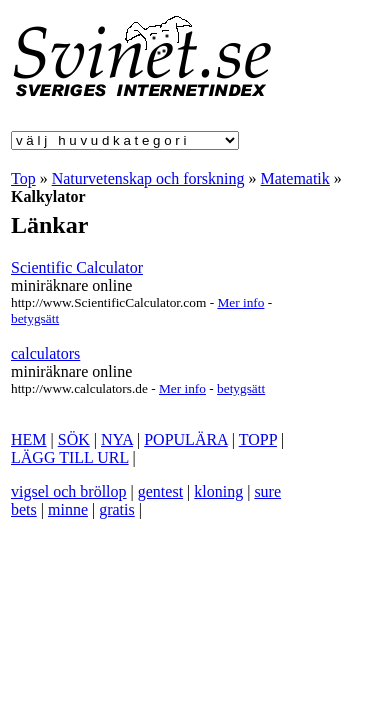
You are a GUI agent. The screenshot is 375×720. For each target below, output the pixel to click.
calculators (45, 353)
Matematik (295, 178)
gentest (160, 491)
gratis (117, 509)
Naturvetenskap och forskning (148, 178)
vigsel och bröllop (69, 491)
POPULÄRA (186, 439)
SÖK (74, 439)
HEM (29, 439)
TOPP (258, 439)
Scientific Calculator (77, 267)
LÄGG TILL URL (70, 457)
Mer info (240, 302)
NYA (117, 439)
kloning (218, 491)
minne (68, 509)
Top (23, 178)
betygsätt (35, 318)
